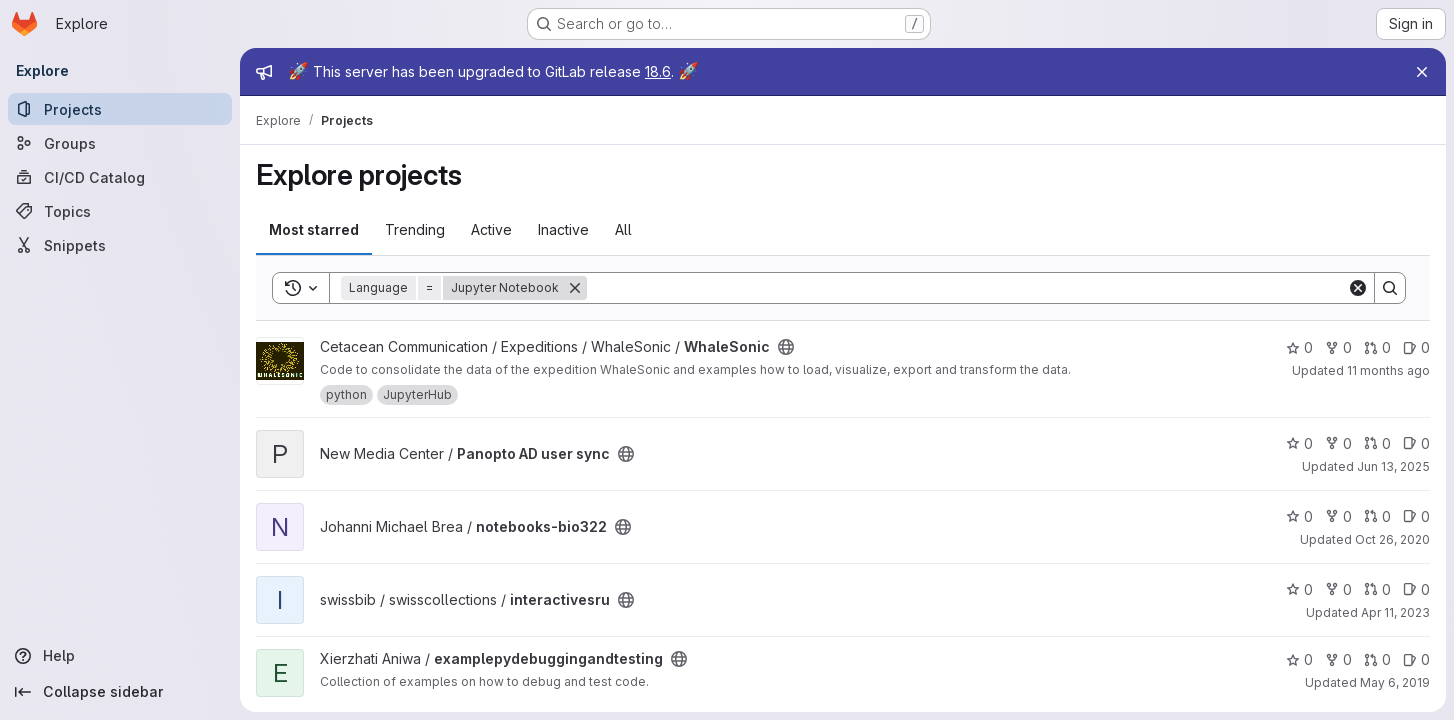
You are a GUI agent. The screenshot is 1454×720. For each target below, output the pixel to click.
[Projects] (120, 109)
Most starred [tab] (314, 229)
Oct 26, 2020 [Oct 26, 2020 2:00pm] (1392, 539)
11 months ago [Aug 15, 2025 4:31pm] (1388, 370)
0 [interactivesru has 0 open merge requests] (1377, 589)
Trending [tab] (415, 229)
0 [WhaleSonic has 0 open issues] (1416, 347)
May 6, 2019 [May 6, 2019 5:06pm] (1395, 682)
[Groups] (120, 143)
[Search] (967, 288)
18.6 (658, 71)
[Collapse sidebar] (120, 692)
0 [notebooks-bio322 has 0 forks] (1338, 516)
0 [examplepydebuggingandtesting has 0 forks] (1338, 659)
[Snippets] (120, 245)
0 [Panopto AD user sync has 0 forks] (1338, 443)
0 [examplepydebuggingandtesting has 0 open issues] (1416, 659)
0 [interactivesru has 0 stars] (1299, 589)
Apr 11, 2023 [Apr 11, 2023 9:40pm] (1395, 612)
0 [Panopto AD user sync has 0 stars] (1299, 443)
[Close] (1422, 72)
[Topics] (120, 211)
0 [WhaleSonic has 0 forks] (1338, 347)
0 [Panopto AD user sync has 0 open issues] (1416, 443)
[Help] (120, 656)
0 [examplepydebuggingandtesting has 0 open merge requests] (1377, 659)
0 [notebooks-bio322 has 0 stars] (1299, 516)
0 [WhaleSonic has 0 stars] (1299, 347)
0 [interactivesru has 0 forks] (1338, 589)
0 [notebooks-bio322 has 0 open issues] (1416, 516)
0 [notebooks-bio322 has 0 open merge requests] (1377, 516)
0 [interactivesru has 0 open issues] (1416, 589)
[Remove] (575, 288)
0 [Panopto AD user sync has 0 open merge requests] (1377, 443)
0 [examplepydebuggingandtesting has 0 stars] (1299, 659)
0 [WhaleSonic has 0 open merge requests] (1377, 347)
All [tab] (623, 229)
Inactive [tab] (563, 229)
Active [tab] (491, 229)
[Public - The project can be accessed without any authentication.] (786, 347)
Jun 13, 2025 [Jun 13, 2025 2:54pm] (1393, 466)
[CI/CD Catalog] (120, 177)
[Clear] (1358, 288)
